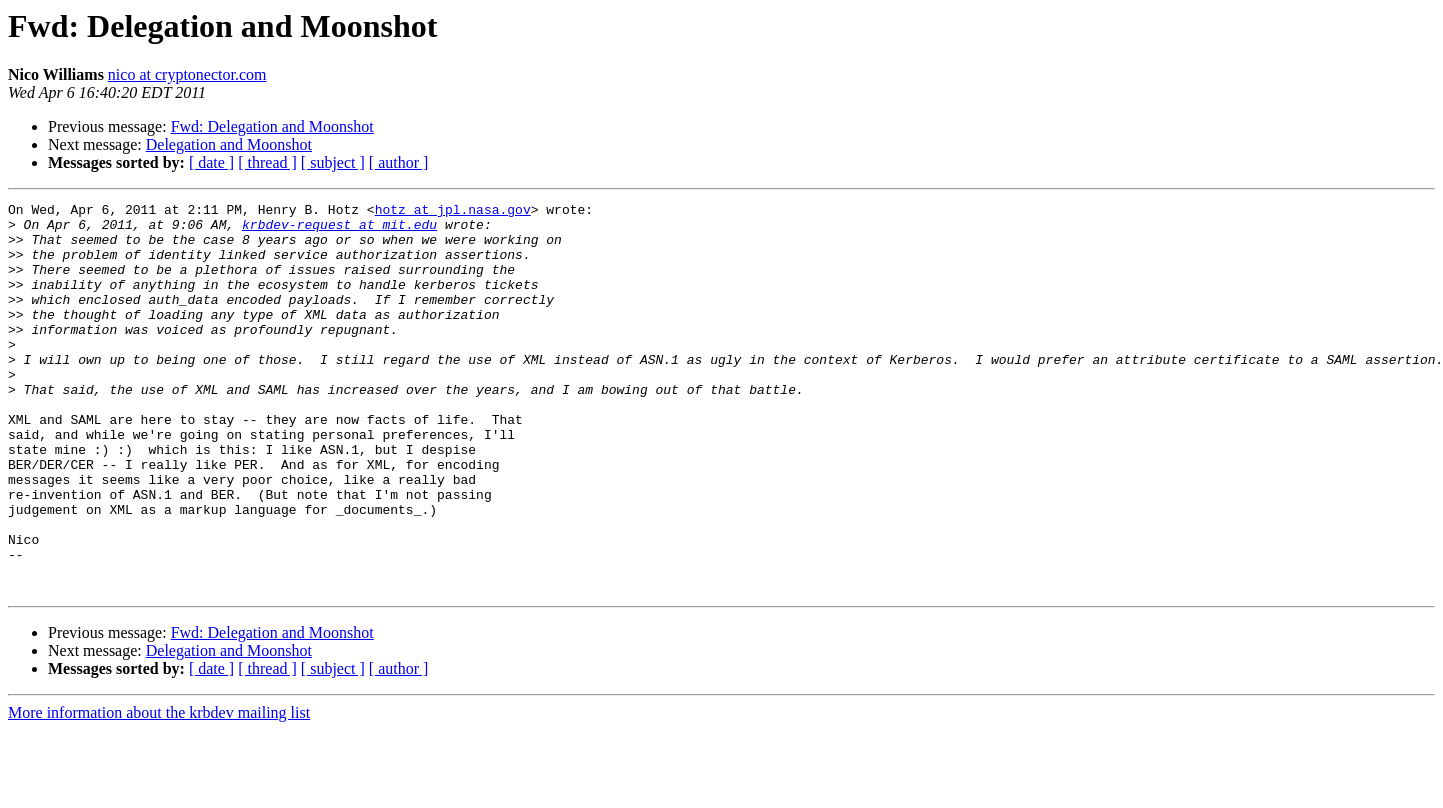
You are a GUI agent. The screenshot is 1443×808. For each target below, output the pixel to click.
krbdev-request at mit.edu (339, 230)
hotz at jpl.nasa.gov (453, 212)
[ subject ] (333, 162)
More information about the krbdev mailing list (159, 790)
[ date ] (211, 162)
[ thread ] (267, 162)
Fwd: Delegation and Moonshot (272, 126)
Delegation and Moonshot (229, 144)
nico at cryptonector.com (187, 74)
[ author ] (399, 162)
